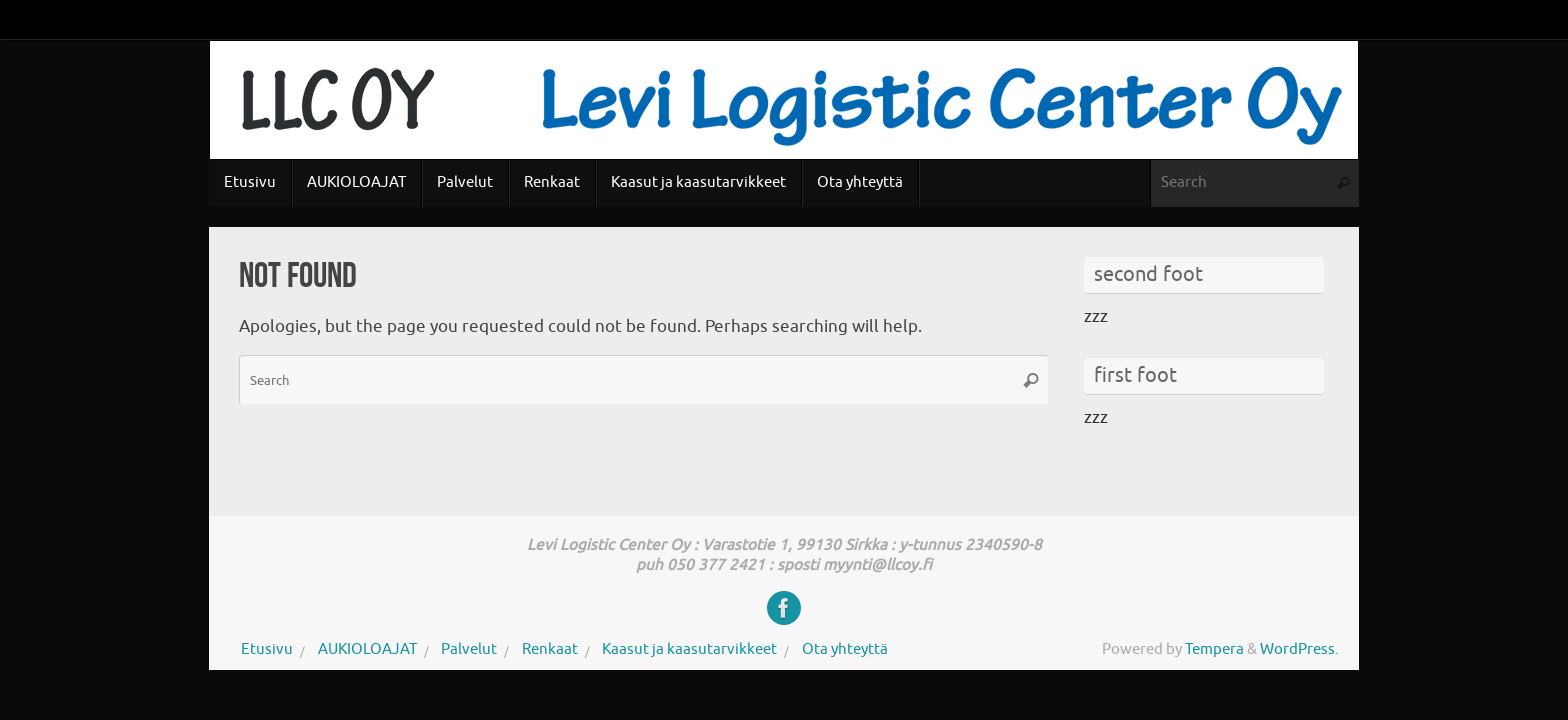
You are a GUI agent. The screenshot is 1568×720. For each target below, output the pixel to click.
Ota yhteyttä (845, 649)
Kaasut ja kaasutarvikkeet (689, 649)
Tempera (1214, 649)
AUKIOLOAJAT (367, 649)
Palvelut (469, 649)
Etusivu (267, 649)
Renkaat (550, 649)
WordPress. (1299, 649)
